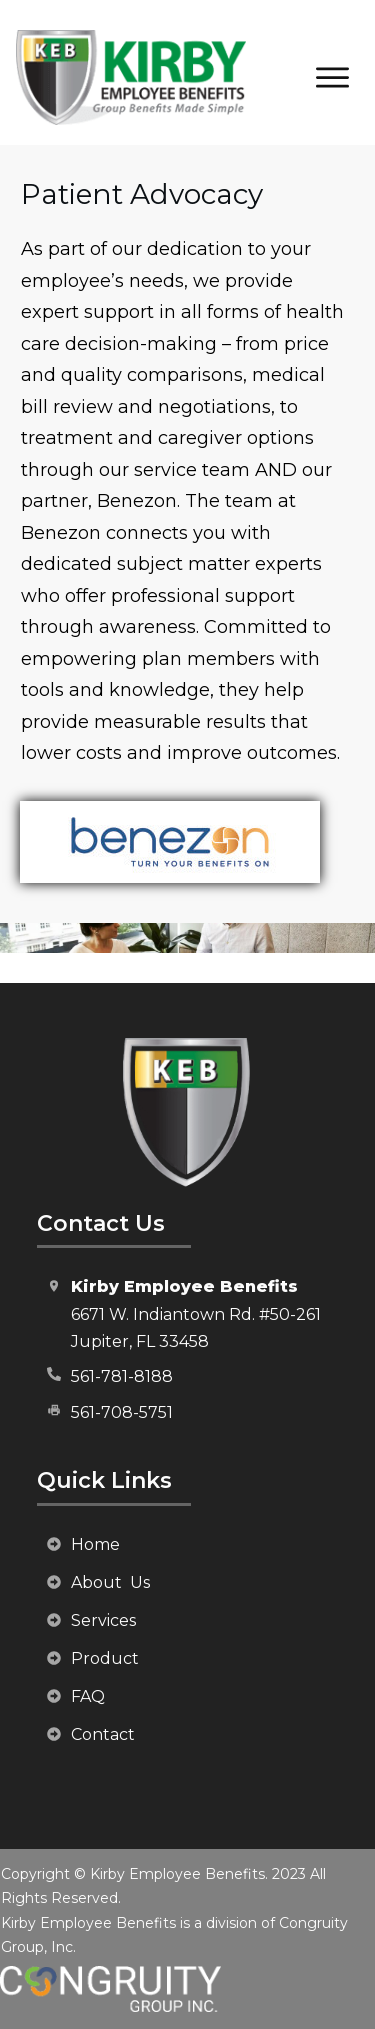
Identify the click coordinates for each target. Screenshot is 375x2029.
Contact (103, 1734)
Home (95, 1544)
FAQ (88, 1696)
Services (103, 1620)
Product (105, 1658)
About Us (110, 1582)
